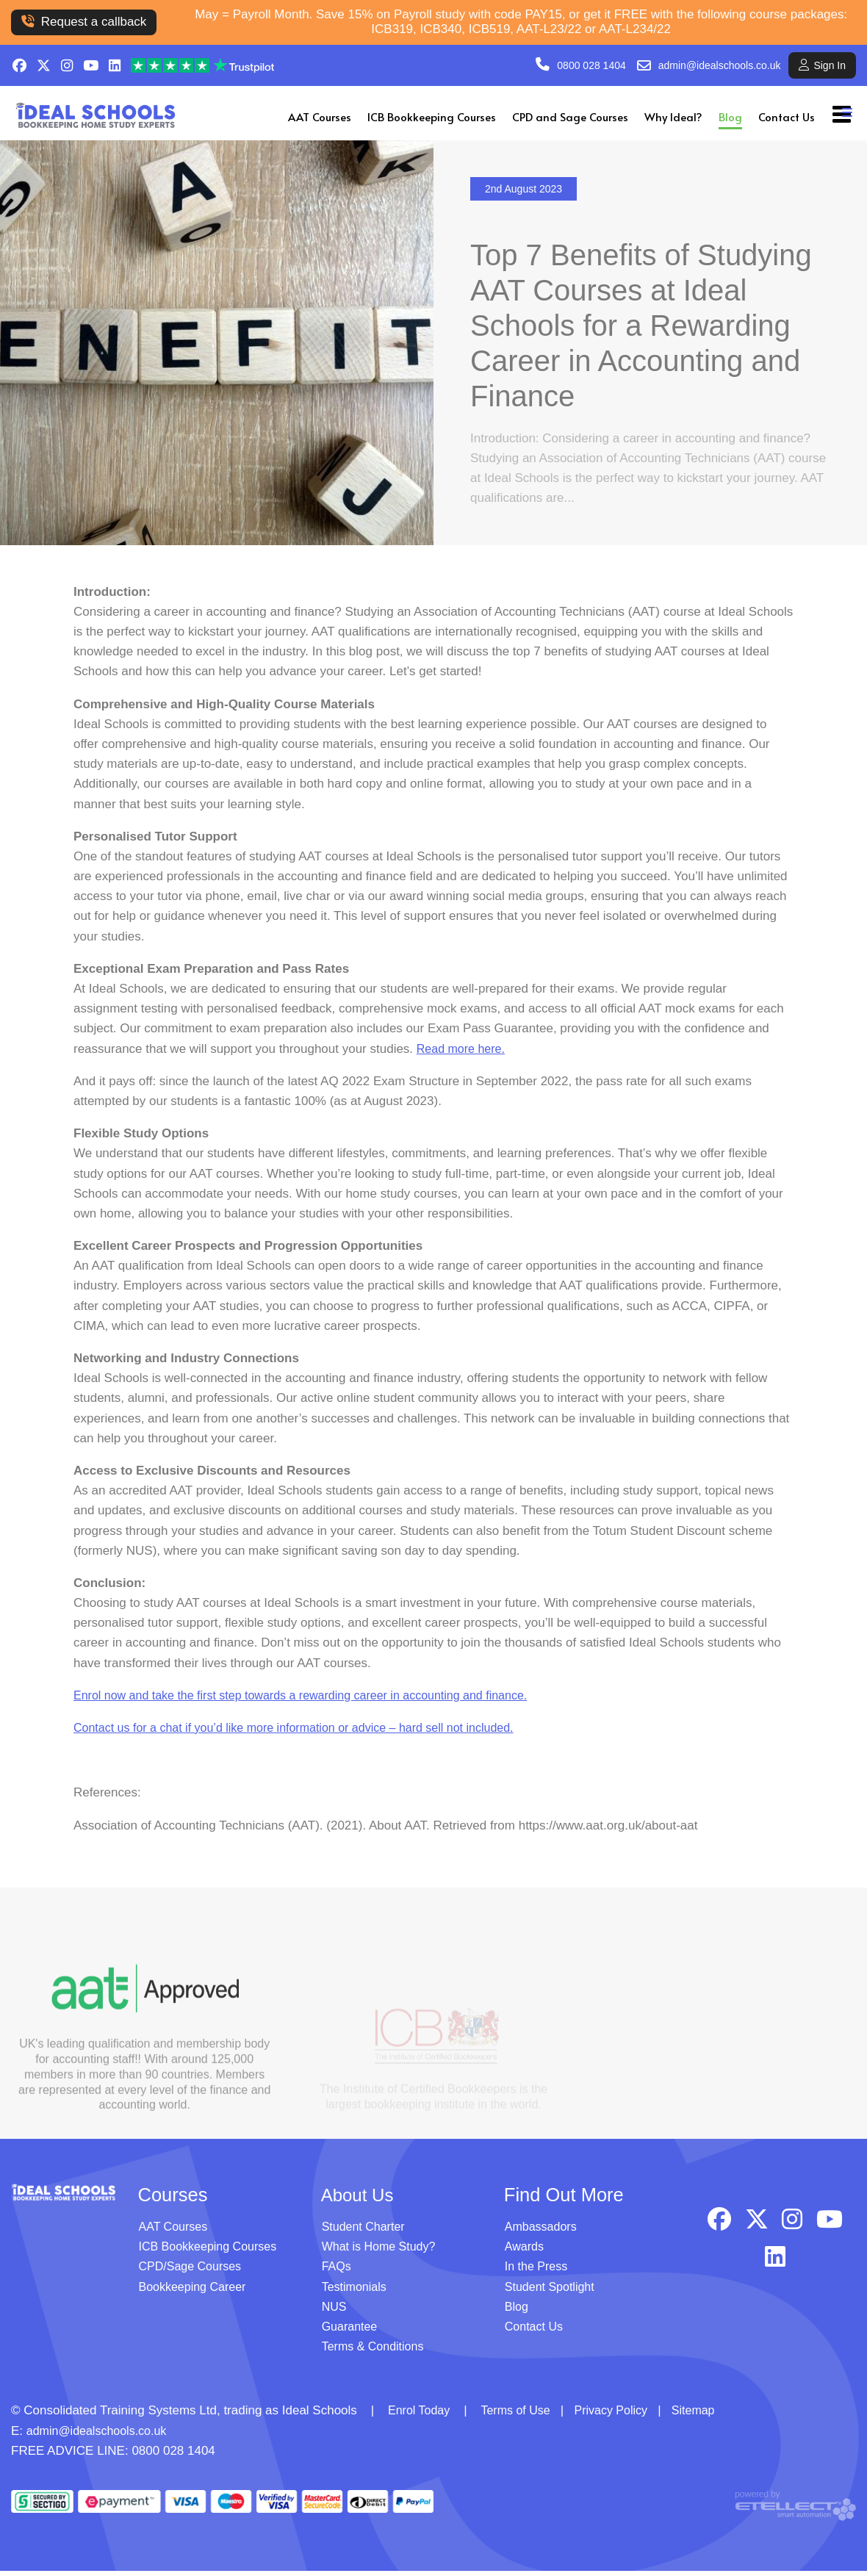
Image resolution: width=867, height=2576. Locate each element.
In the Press (538, 2271)
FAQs (337, 2271)
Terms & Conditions (376, 2352)
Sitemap (707, 2415)
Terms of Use (521, 2415)
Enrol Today (420, 2415)
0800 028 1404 (591, 65)
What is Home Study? (382, 2252)
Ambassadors (543, 2232)
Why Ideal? (673, 116)
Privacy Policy (621, 2415)
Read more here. (464, 1063)
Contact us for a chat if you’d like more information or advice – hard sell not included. (307, 1742)
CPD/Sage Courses (193, 2271)
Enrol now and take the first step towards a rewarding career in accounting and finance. (314, 1710)
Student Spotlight (552, 2291)
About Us (359, 2200)
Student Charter (366, 2232)
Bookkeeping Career (196, 2291)
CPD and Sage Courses (570, 116)
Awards (525, 2252)
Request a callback (83, 22)
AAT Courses (319, 116)
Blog (730, 116)
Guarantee (351, 2331)
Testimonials (356, 2291)
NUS (335, 2311)
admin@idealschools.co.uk (719, 65)
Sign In (822, 65)
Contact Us (786, 116)
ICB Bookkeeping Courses (431, 116)
